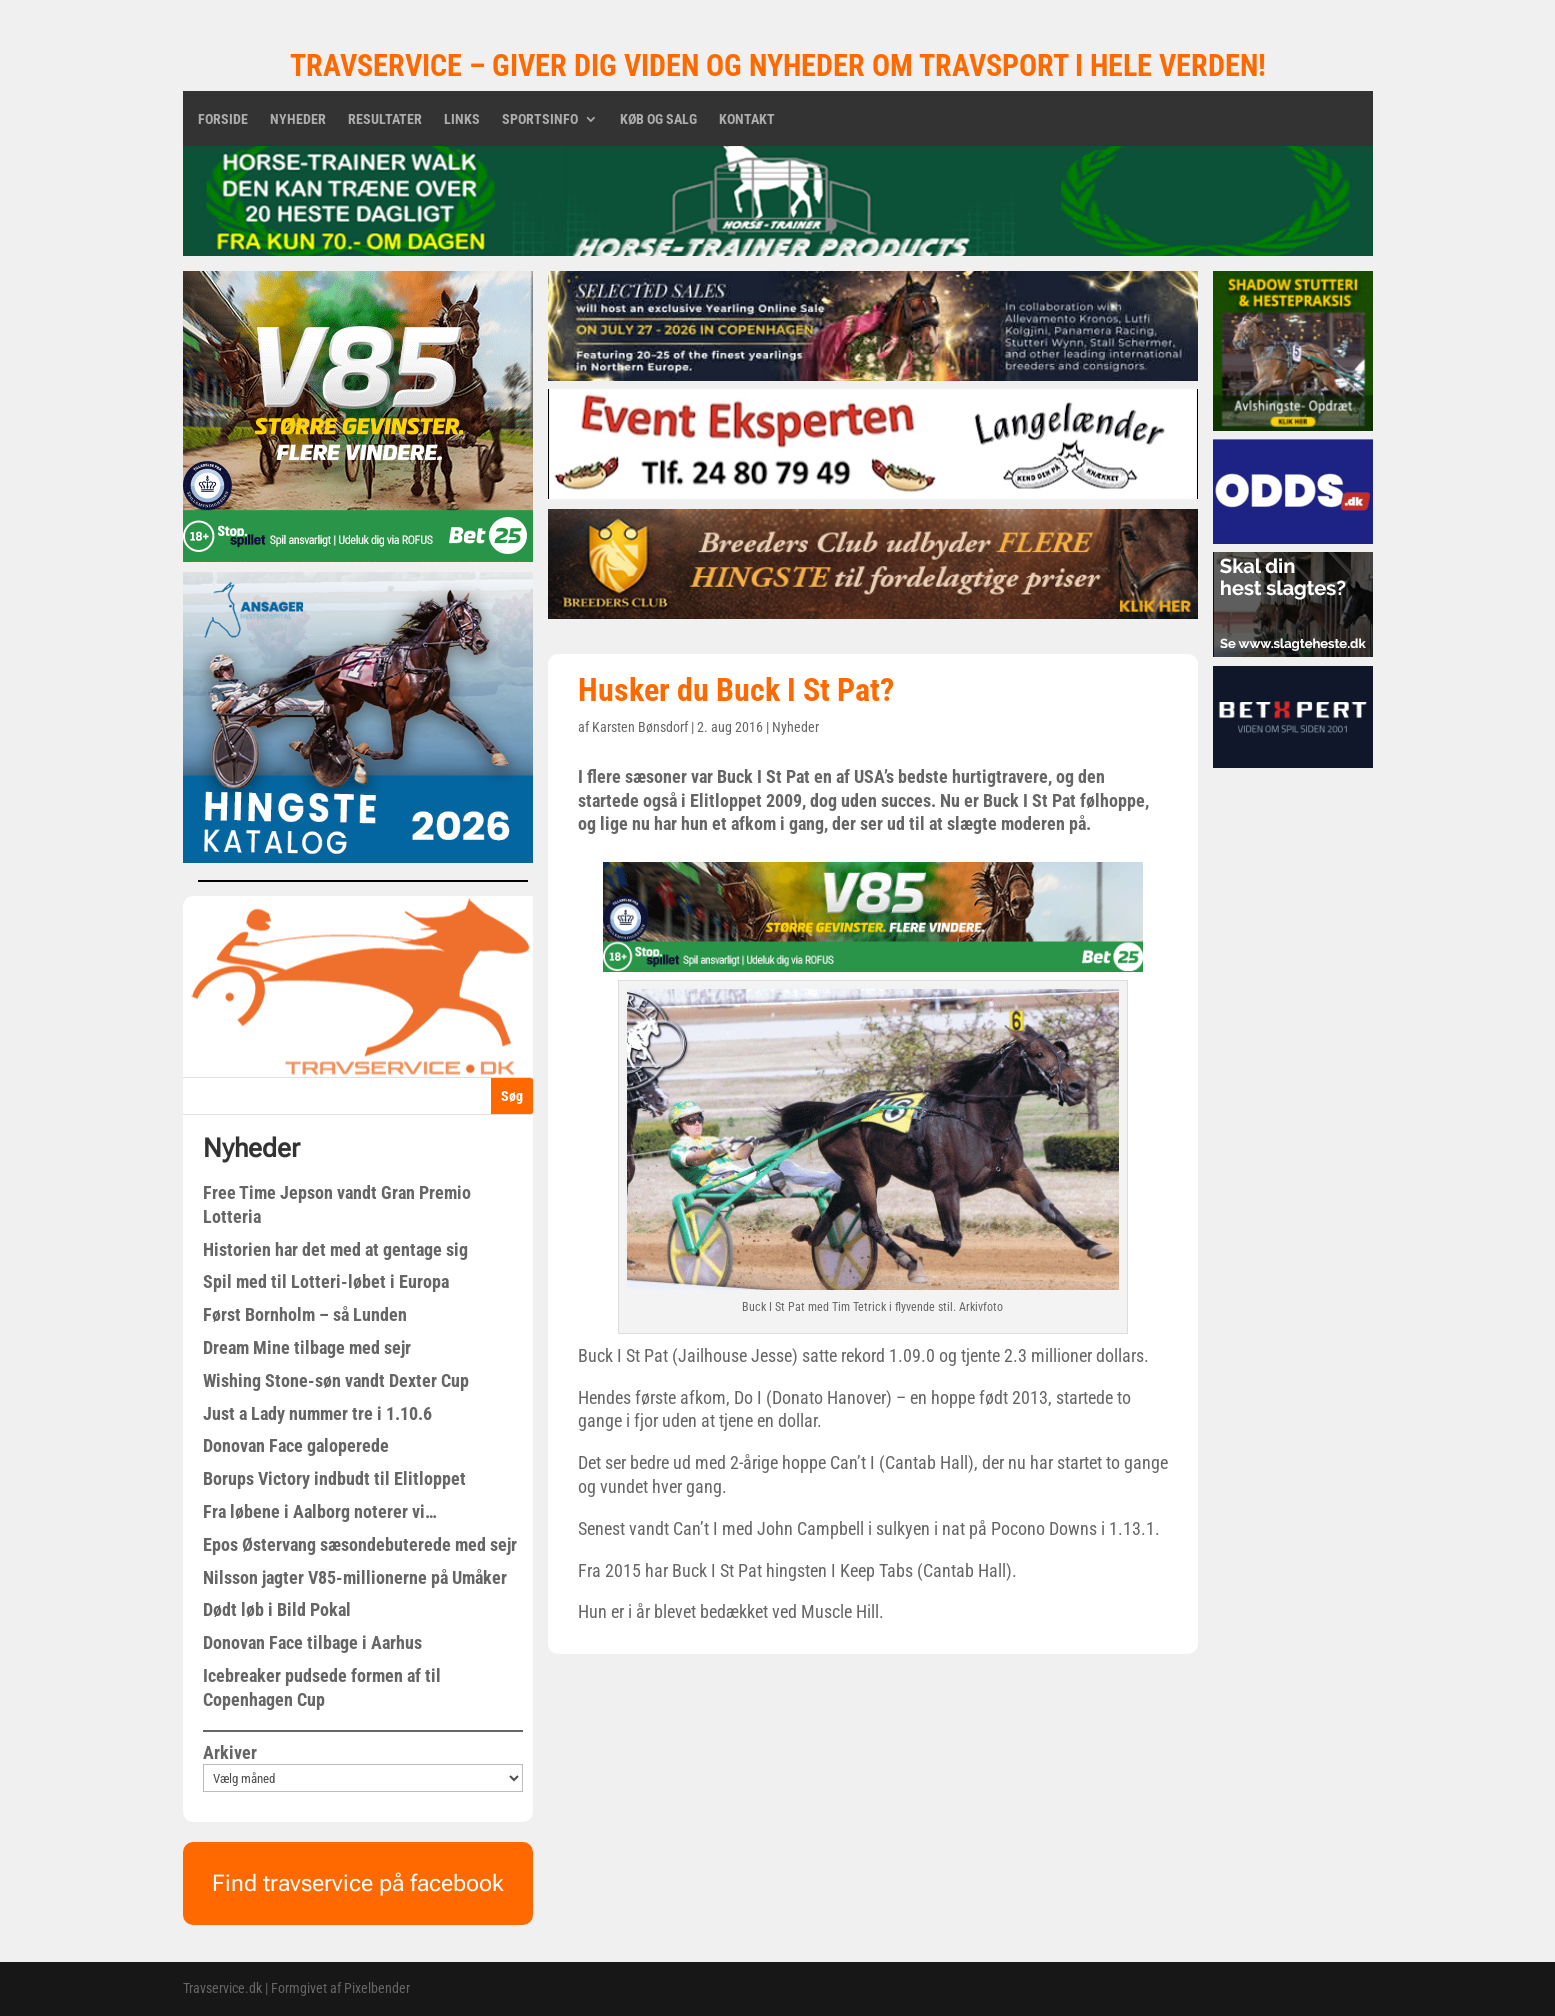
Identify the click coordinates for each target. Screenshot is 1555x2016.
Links (462, 119)
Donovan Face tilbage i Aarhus (312, 1642)
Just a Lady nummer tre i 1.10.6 (317, 1413)
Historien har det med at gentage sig (335, 1249)
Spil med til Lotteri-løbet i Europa (326, 1281)
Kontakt (747, 119)
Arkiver (230, 1752)
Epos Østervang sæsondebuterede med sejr (360, 1544)
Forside (223, 119)
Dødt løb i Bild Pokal (277, 1609)
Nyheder (298, 119)
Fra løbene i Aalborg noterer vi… (320, 1511)
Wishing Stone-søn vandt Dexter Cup (336, 1380)
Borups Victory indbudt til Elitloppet (334, 1478)
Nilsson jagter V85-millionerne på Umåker (355, 1577)
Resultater (385, 119)
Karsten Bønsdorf (640, 727)
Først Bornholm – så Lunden (305, 1314)
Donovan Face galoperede (296, 1445)
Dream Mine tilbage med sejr (307, 1347)
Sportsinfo (540, 119)
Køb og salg (658, 119)
